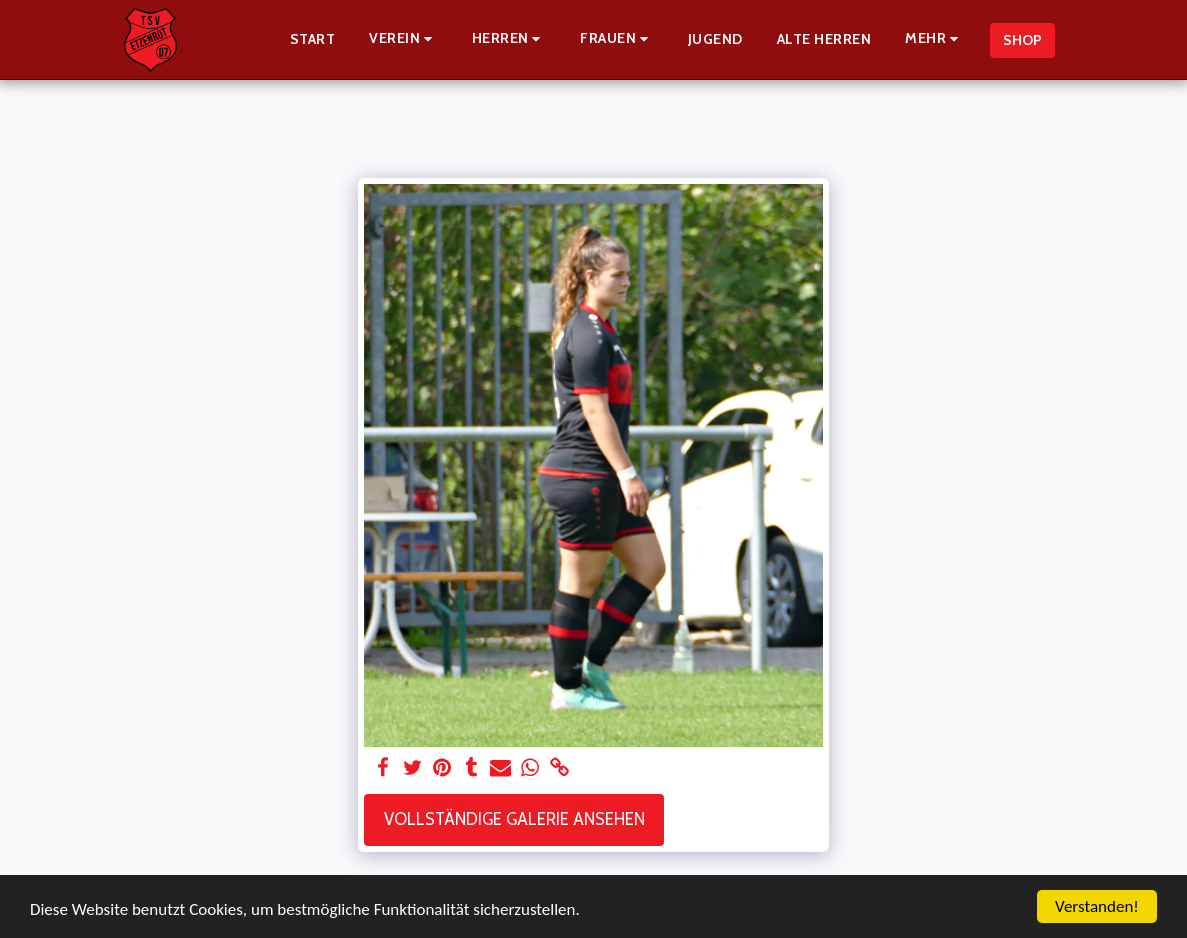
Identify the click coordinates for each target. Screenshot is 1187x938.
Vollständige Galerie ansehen (514, 819)
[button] (403, 39)
